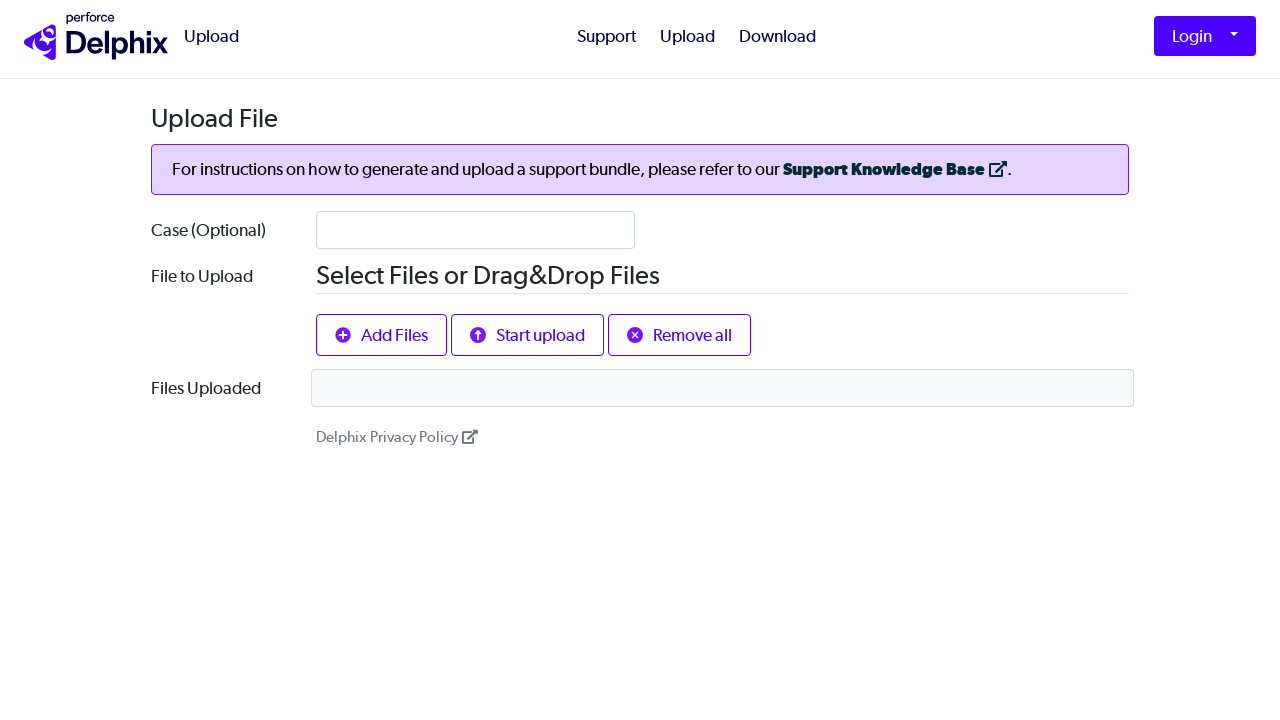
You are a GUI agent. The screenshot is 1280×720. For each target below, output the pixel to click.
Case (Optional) (208, 230)
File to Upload (202, 276)
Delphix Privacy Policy (397, 437)
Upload (211, 36)
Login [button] (1192, 36)
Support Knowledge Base (895, 169)
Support (606, 36)
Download (777, 36)
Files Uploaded (206, 388)
